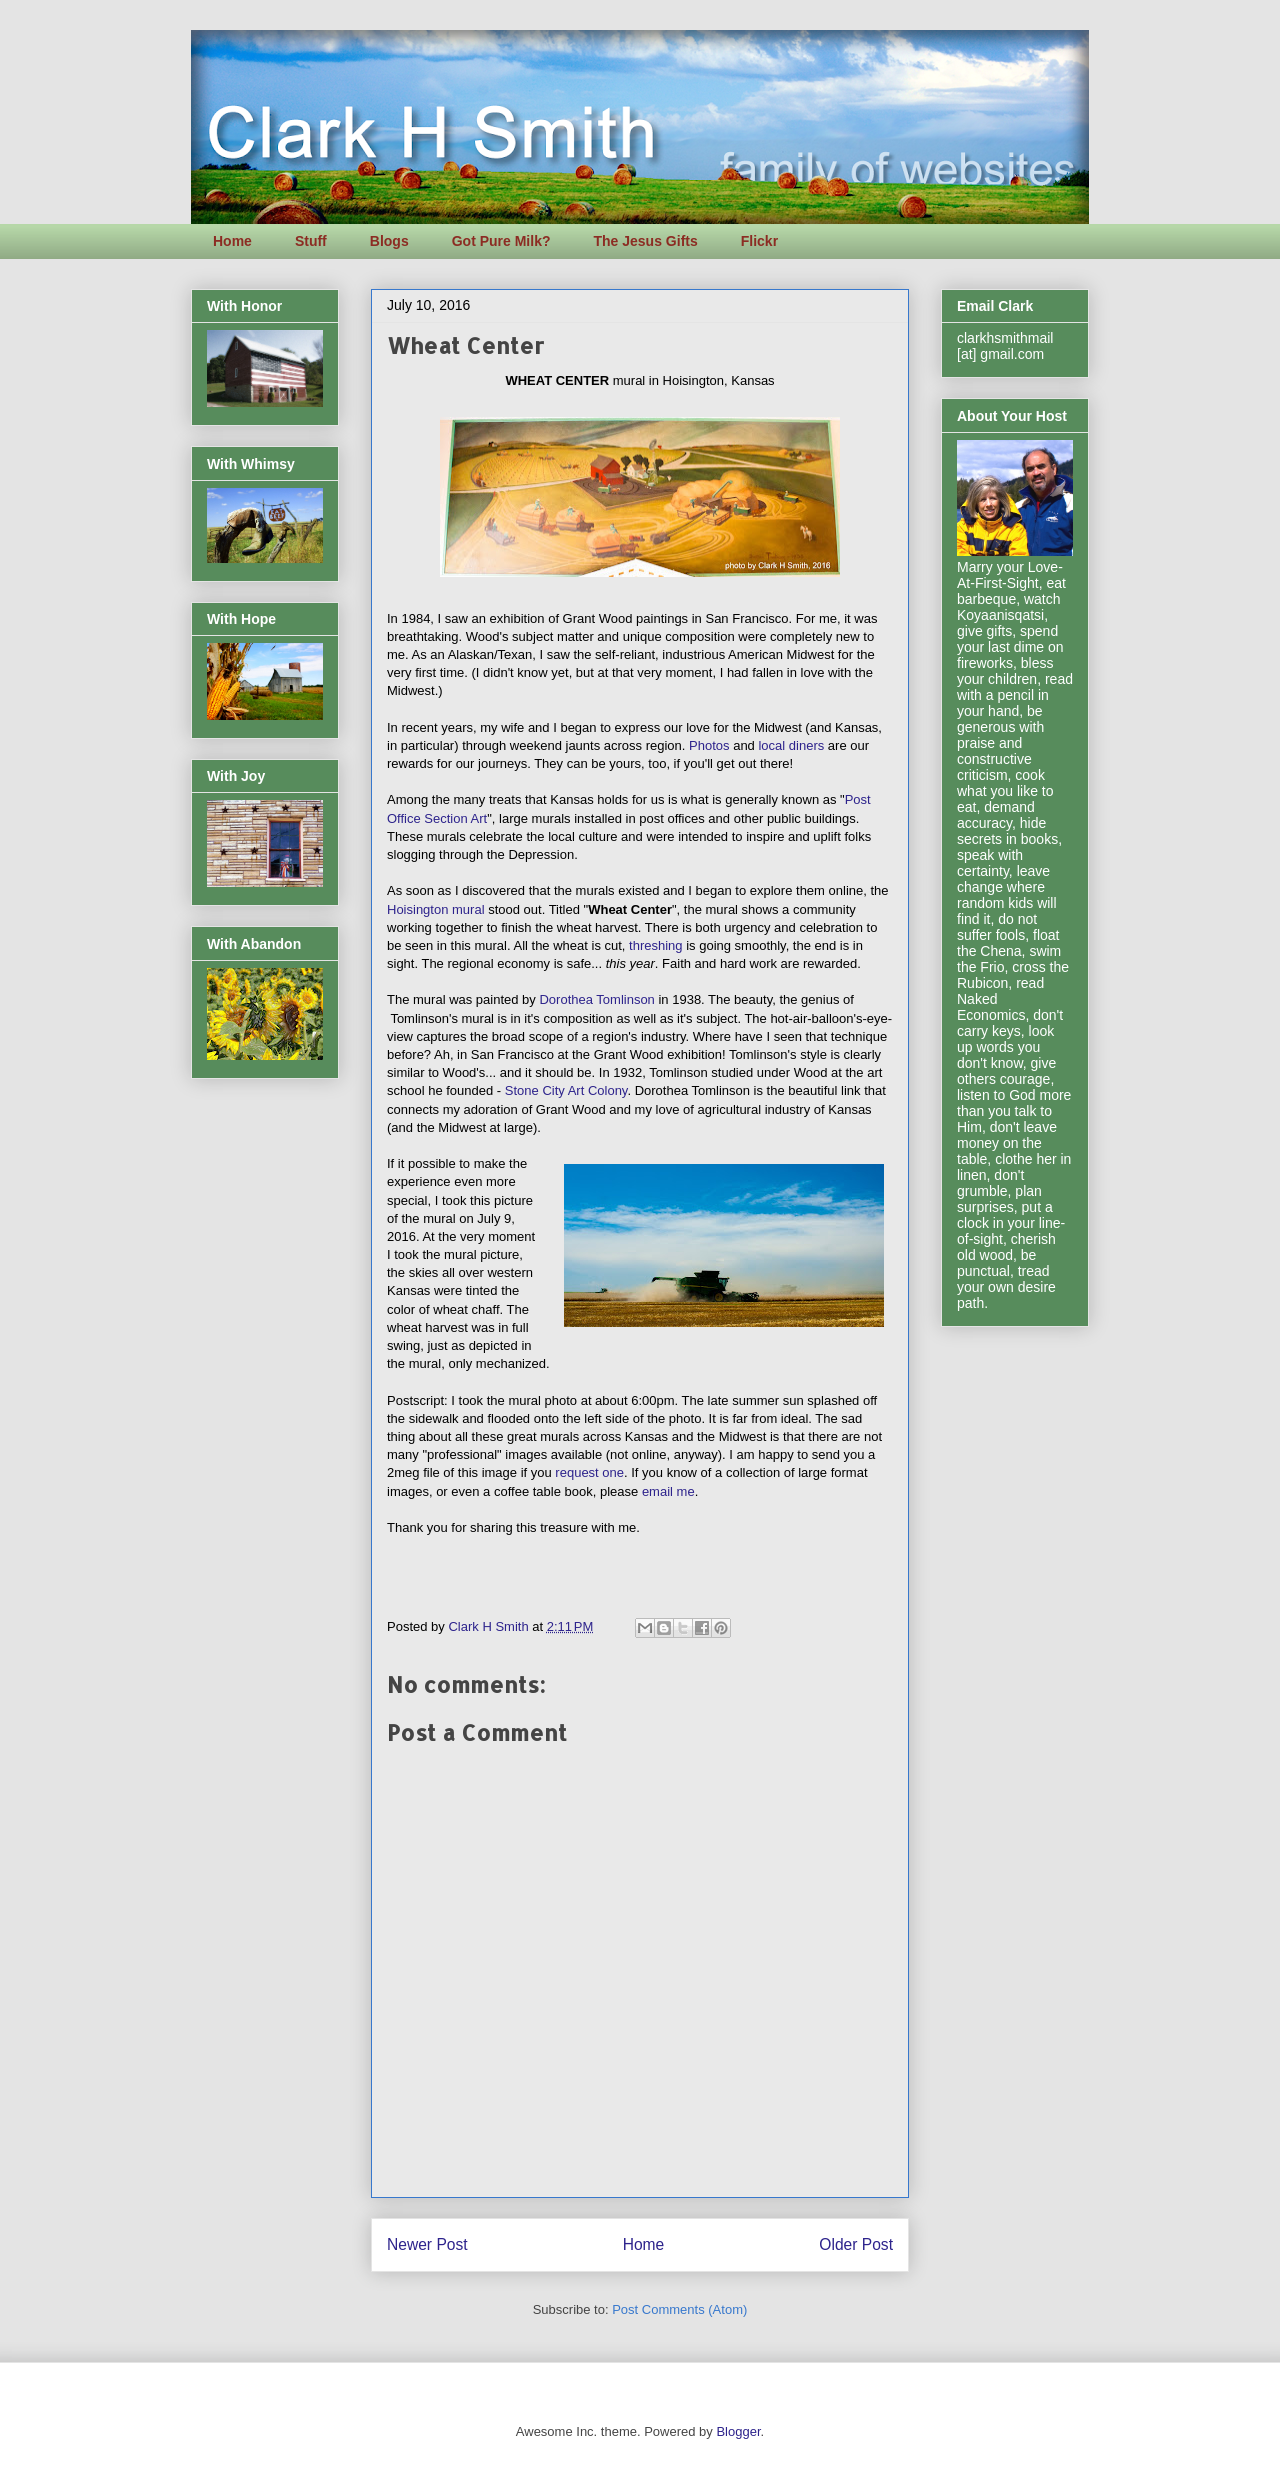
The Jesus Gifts (645, 241)
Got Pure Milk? (501, 241)
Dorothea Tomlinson (596, 999)
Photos (709, 745)
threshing (655, 945)
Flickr (759, 241)
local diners (791, 745)
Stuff (311, 241)
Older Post (856, 2244)
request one (589, 1472)
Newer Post (427, 2244)
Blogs (389, 241)
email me (668, 1491)
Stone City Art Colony (566, 1090)
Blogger (738, 2431)
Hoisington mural (436, 909)
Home (232, 241)
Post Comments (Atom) (679, 2309)
